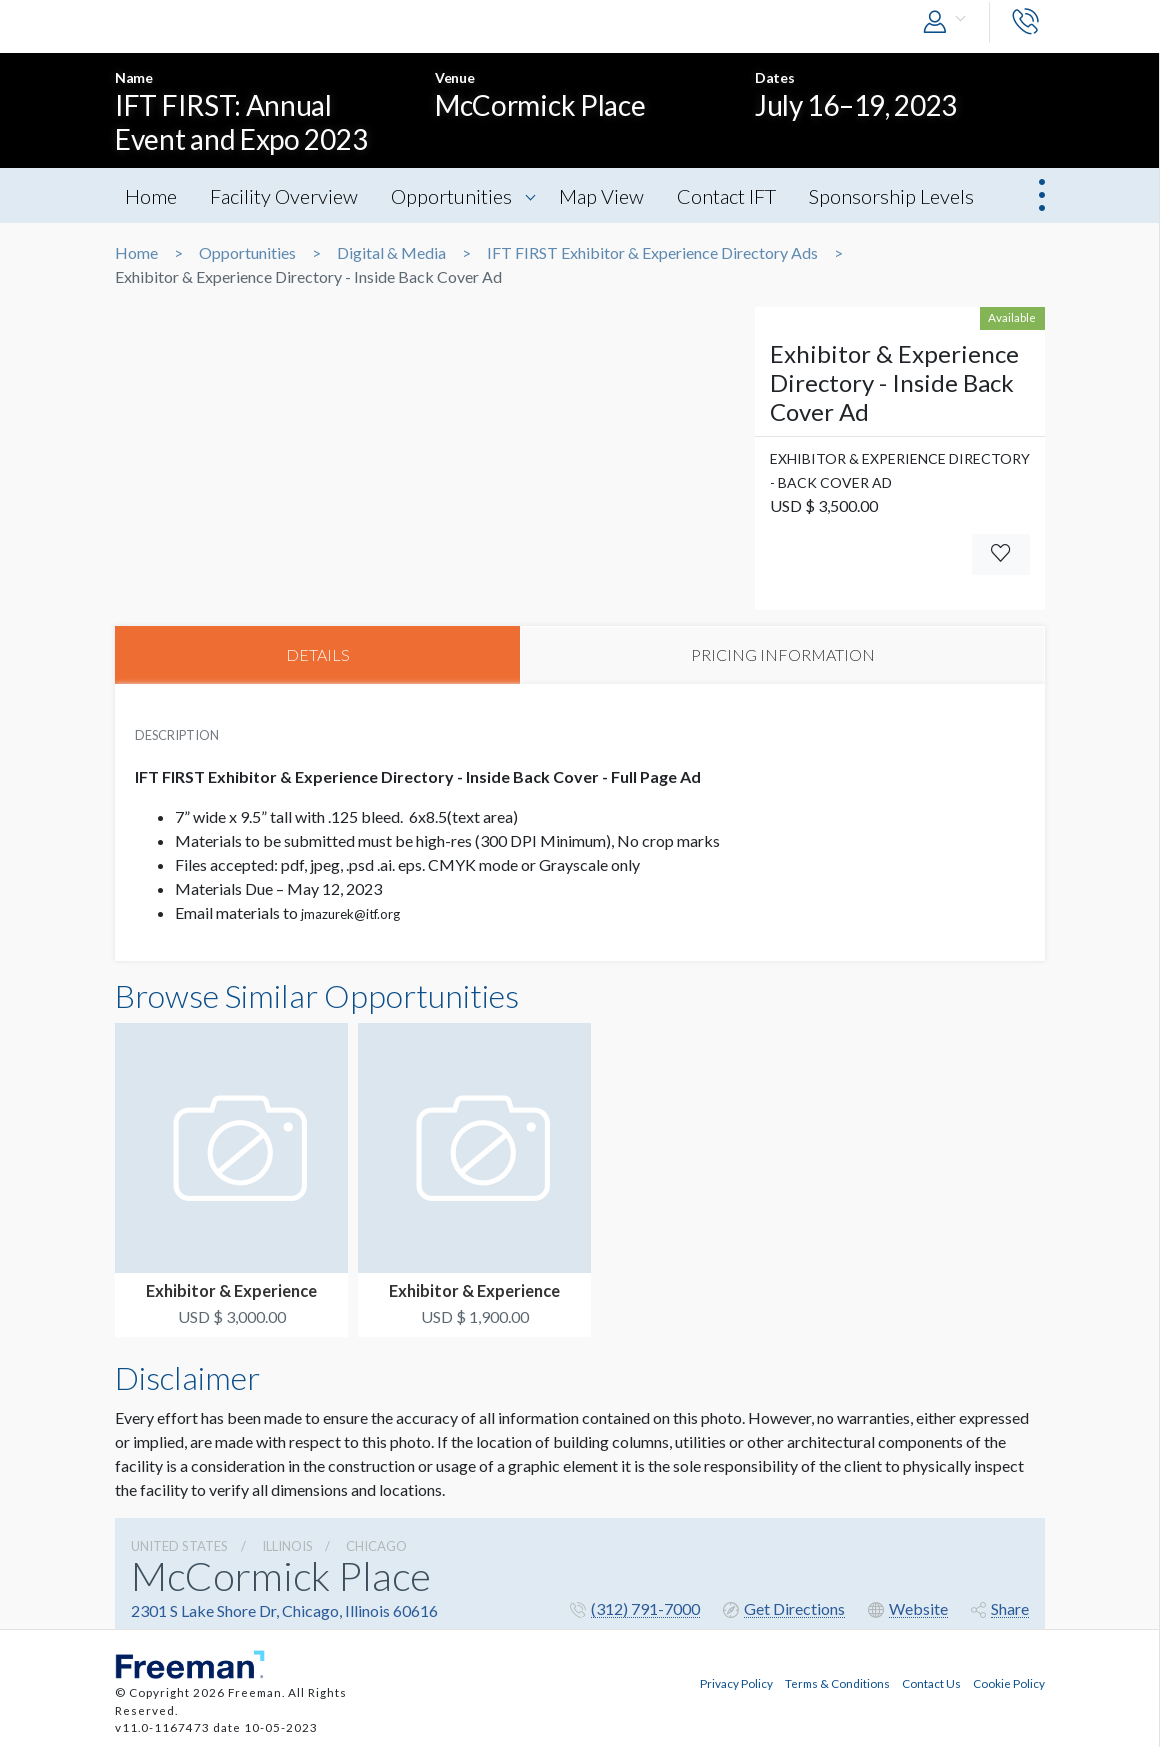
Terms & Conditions (837, 1682)
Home (151, 196)
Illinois (287, 1546)
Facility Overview (284, 196)
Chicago (376, 1546)
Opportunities (451, 196)
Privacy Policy (736, 1682)
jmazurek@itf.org (350, 914)
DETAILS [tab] (318, 654)
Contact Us (931, 1682)
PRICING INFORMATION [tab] (783, 654)
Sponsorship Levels (892, 196)
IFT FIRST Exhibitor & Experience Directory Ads (652, 253)
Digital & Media (391, 253)
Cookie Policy (1009, 1682)
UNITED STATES (179, 1546)
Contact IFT (727, 196)
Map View (602, 196)
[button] (949, 22)
